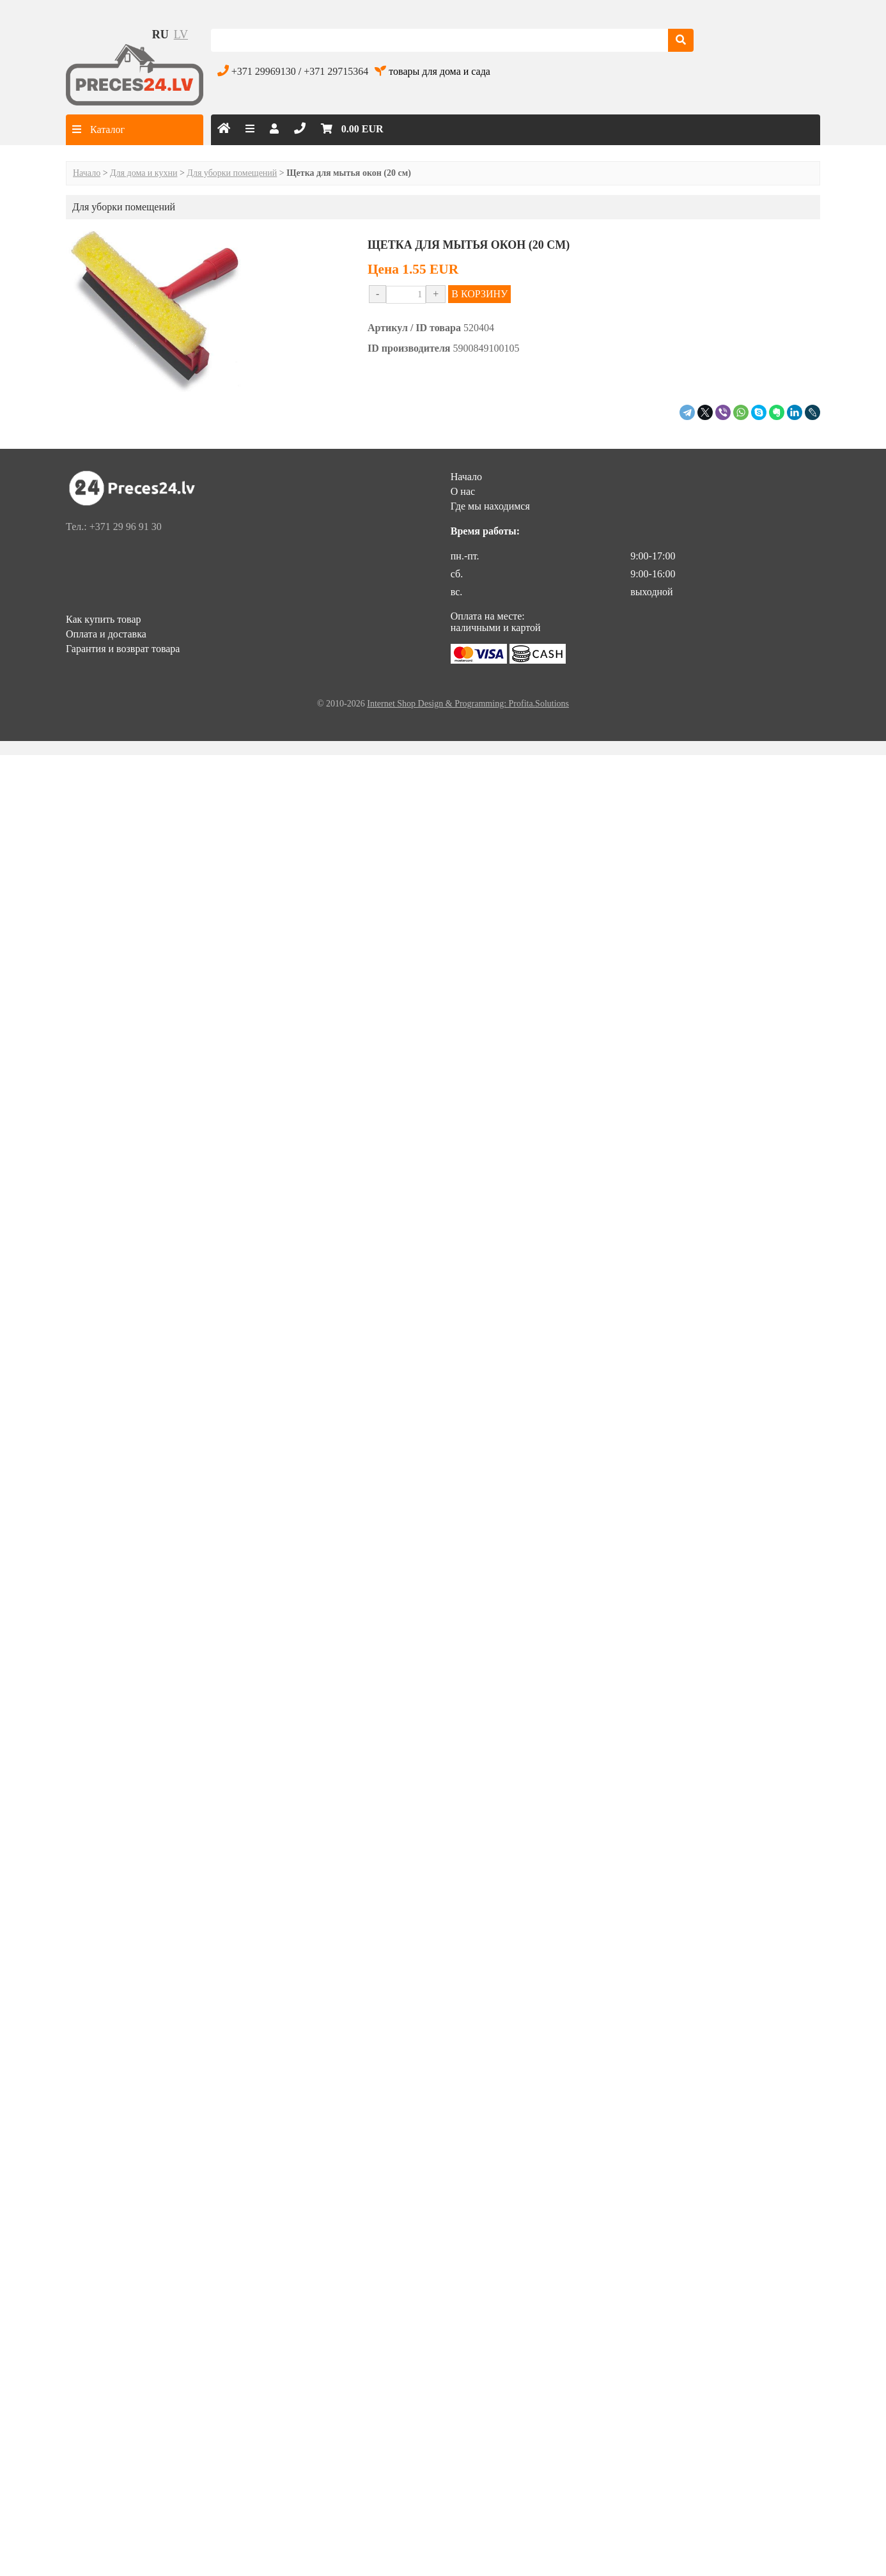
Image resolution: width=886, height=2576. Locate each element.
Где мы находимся (490, 506)
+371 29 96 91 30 (125, 526)
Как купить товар (103, 619)
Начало (86, 173)
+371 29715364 (336, 71)
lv (181, 34)
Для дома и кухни (143, 173)
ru (160, 34)
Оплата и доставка (106, 633)
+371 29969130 (263, 71)
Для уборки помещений (232, 173)
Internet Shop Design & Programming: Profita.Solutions (468, 703)
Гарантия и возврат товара (123, 648)
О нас (463, 491)
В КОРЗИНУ (479, 293)
